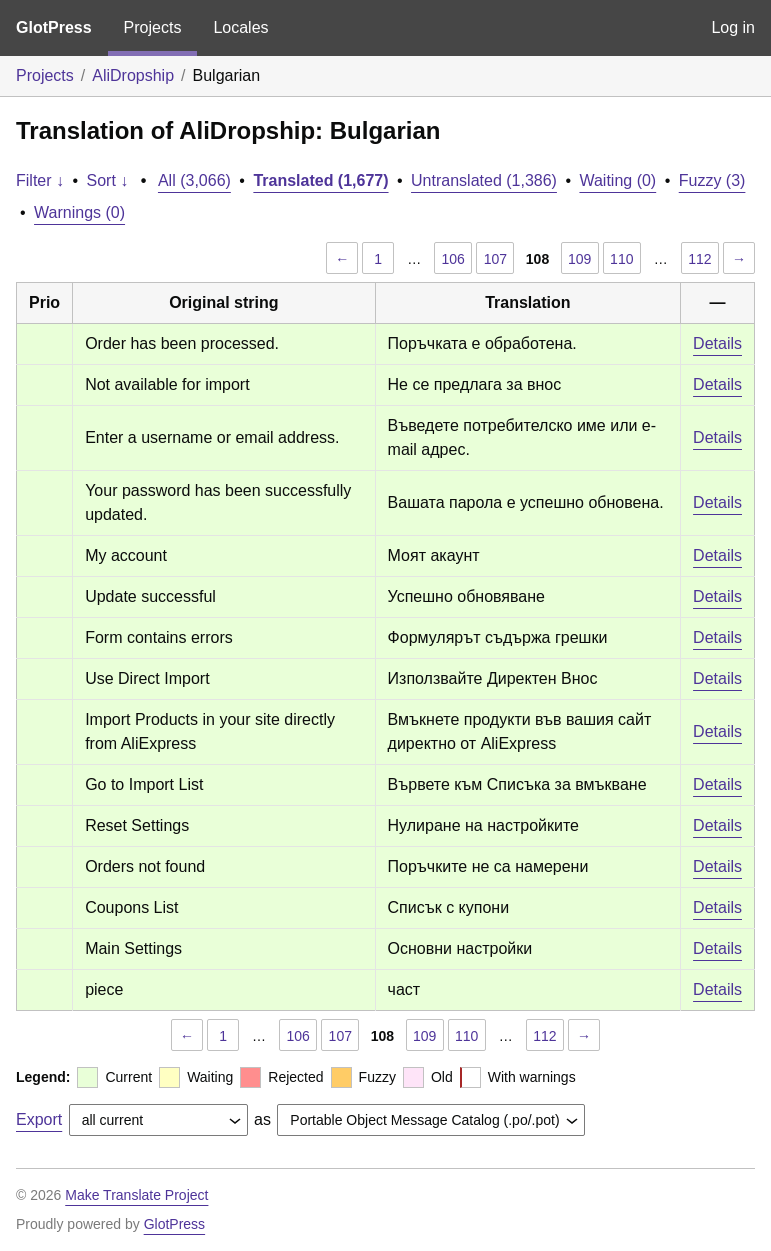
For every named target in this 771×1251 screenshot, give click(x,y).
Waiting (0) (617, 180)
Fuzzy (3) (712, 180)
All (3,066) (194, 180)
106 (453, 259)
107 (495, 259)
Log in (733, 27)
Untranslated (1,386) (484, 180)
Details (717, 343)
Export (39, 1119)
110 (621, 259)
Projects (153, 27)
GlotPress (54, 27)
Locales (240, 27)
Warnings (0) (79, 212)
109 (579, 259)
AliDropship (133, 75)
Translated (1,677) (320, 180)
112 (699, 259)
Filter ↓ (40, 180)
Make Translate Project (136, 1195)
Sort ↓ (108, 180)
